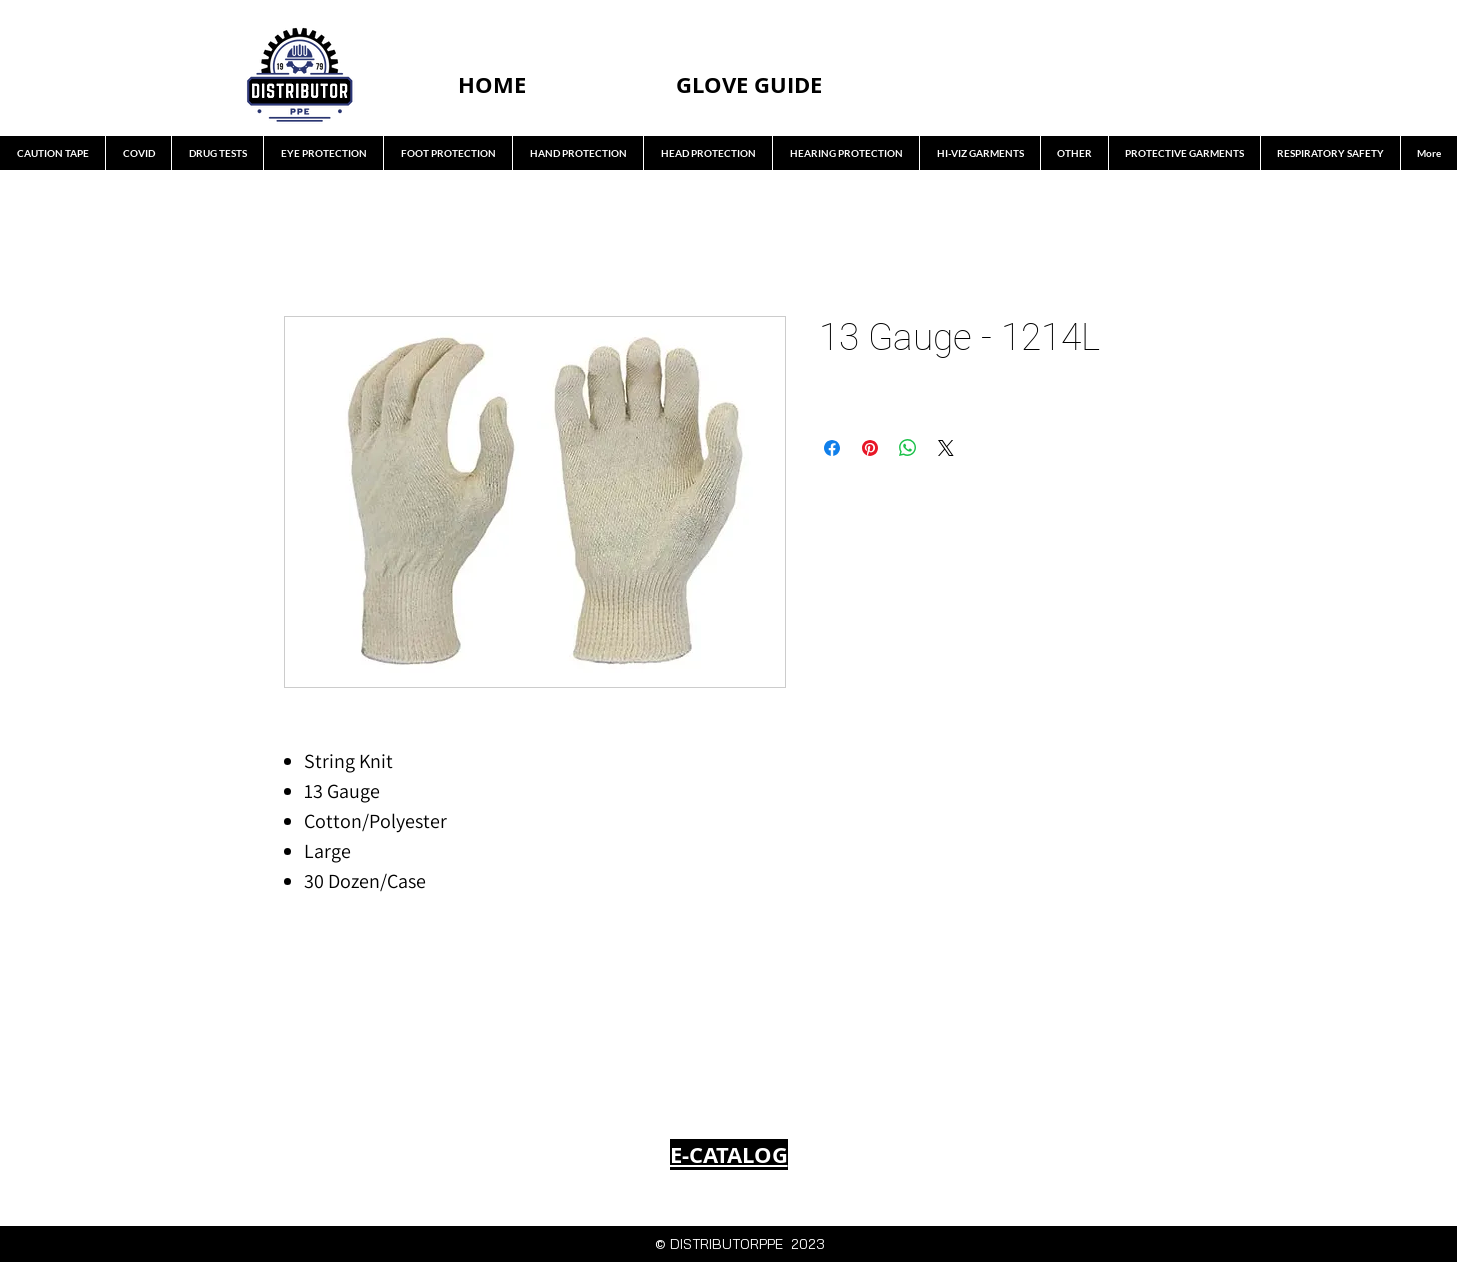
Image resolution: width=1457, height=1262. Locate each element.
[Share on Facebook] (832, 448)
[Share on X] (946, 448)
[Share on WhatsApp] (908, 448)
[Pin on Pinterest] (870, 448)
